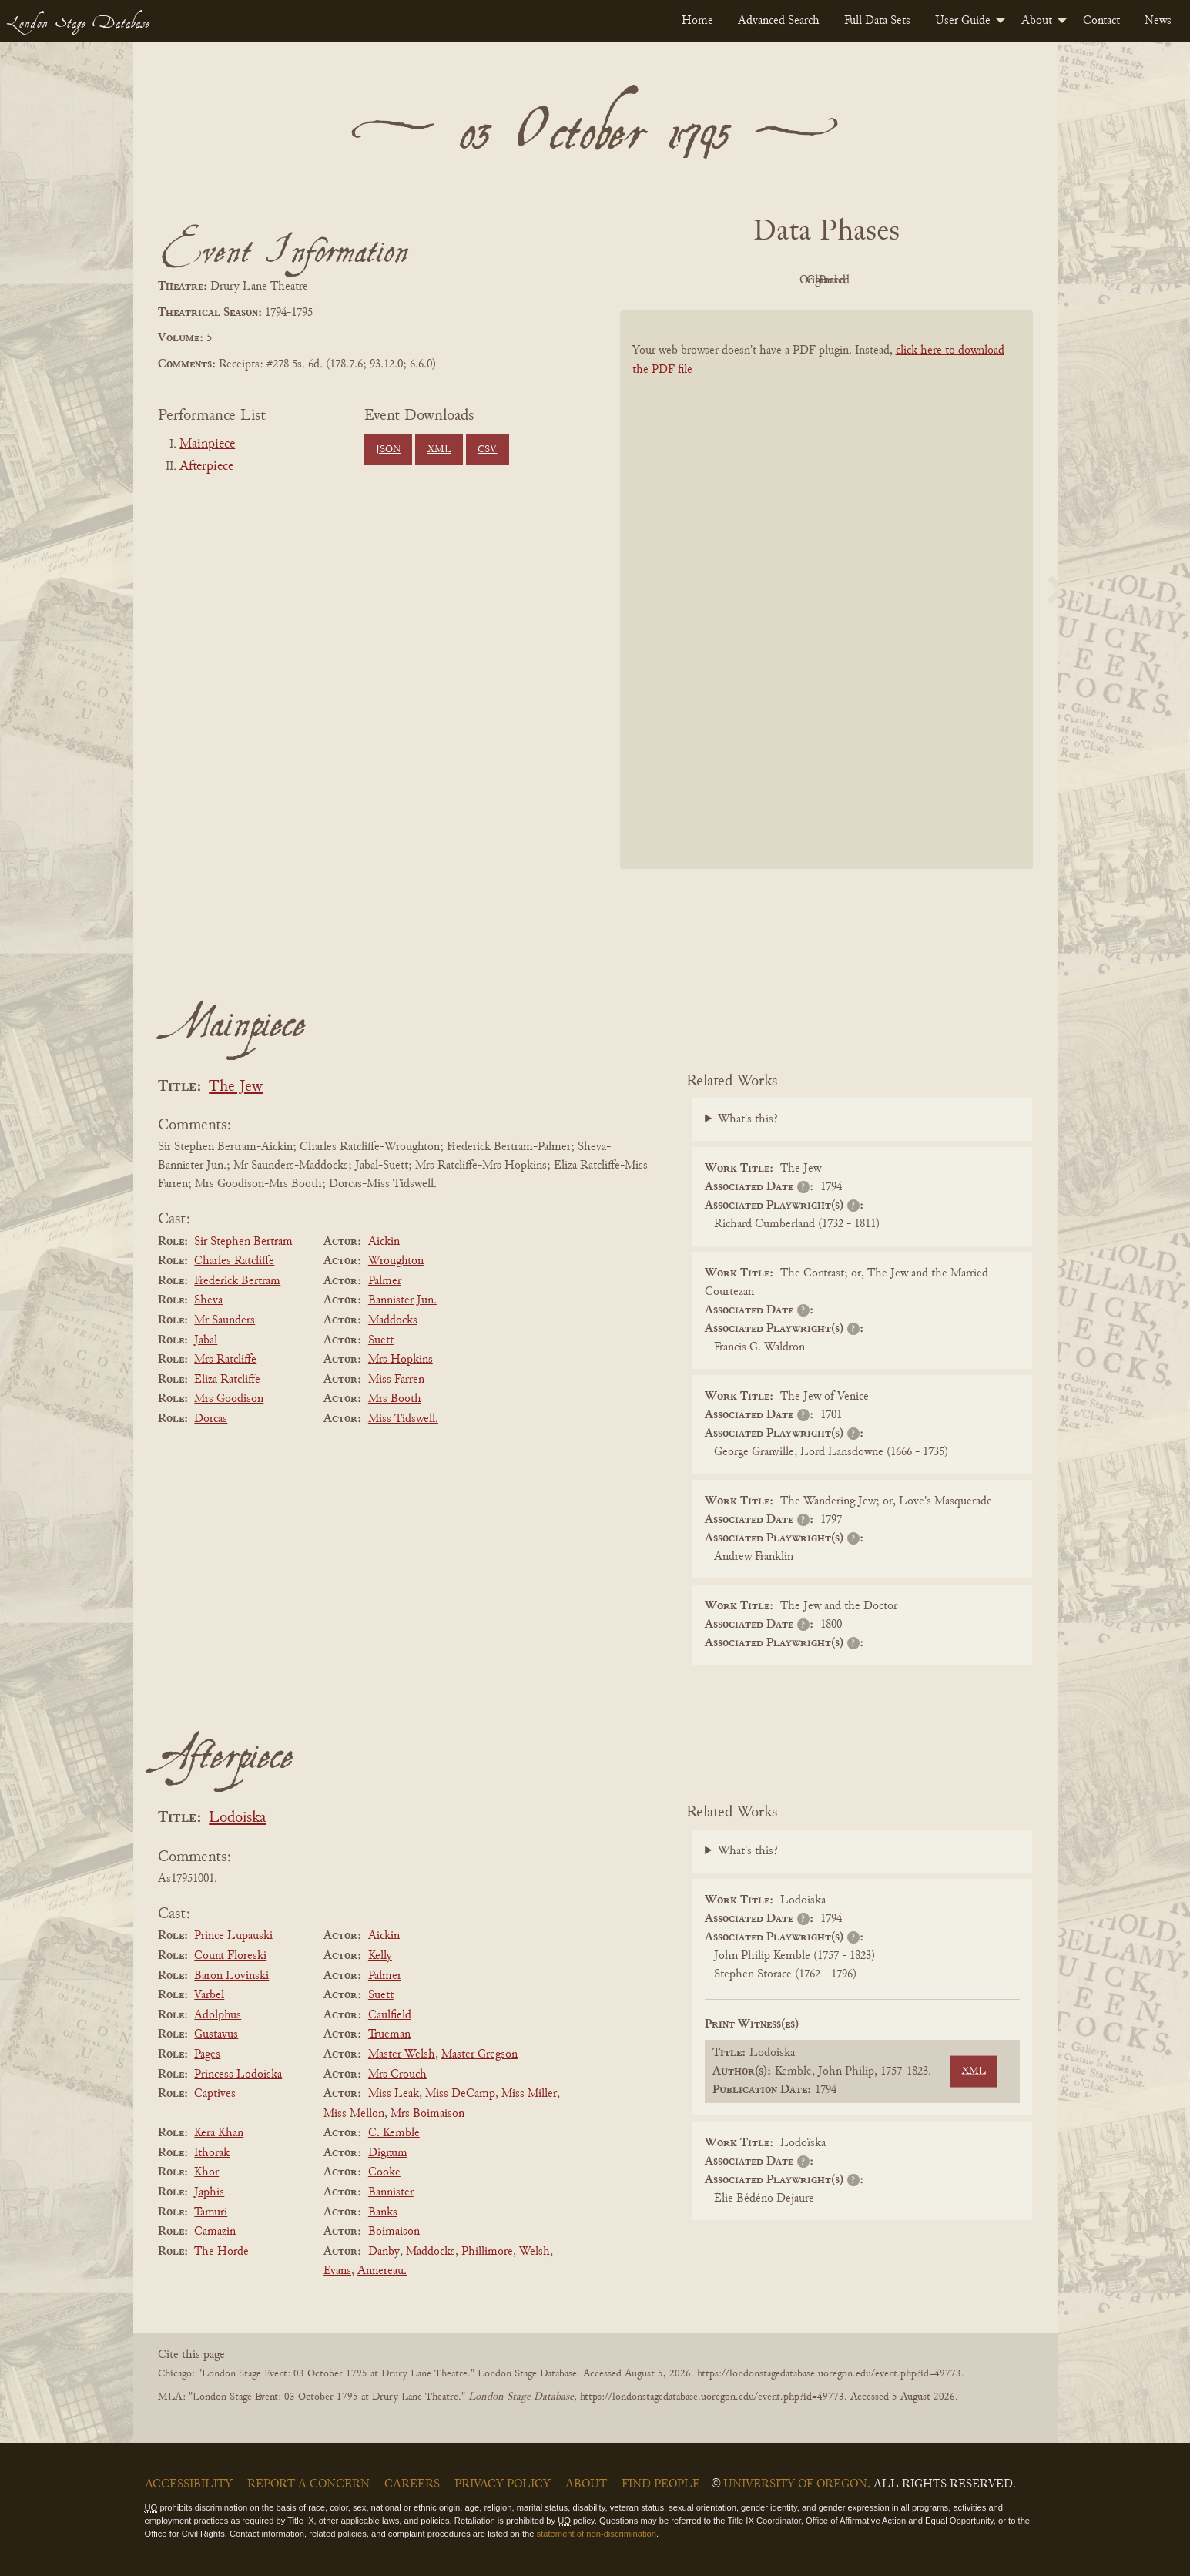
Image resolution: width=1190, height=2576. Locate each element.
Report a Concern (308, 2484)
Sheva (208, 1300)
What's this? (748, 1119)
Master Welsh (401, 2054)
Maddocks (392, 1320)
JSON (388, 449)
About (1036, 21)
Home (697, 21)
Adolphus (217, 2015)
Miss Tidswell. (403, 1419)
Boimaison (394, 2231)
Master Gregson (479, 2054)
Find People (661, 2484)
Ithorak (212, 2153)
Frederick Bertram (237, 1281)
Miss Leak (393, 2094)
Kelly (380, 1956)
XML (439, 449)
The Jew (236, 1087)
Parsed (949, 280)
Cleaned (864, 280)
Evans (337, 2271)
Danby (384, 2252)
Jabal (205, 1340)
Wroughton (396, 1261)
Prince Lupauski (233, 1936)
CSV (487, 449)
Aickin (384, 1242)
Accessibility (189, 2484)
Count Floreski (230, 1956)
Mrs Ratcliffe (225, 1359)
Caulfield (389, 2015)
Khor (206, 2172)
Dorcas (210, 1419)
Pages (207, 2054)
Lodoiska (237, 1818)
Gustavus (216, 2034)
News (1158, 21)
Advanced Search (779, 21)
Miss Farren (396, 1380)
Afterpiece (206, 467)
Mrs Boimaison (427, 2114)
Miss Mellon (353, 2114)
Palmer (384, 1281)
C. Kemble (394, 2133)
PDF (695, 280)
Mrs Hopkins (400, 1359)
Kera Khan (218, 2133)
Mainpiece (207, 444)
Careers (412, 2484)
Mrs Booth (394, 1399)
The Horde (221, 2252)
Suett (381, 1340)
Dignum (387, 2153)
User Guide (963, 21)
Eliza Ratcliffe (227, 1380)
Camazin (215, 2231)
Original (780, 280)
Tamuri (210, 2212)
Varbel (209, 1995)
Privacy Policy (502, 2484)
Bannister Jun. (402, 1300)
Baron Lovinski (231, 1976)
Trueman (389, 2034)
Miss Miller (529, 2094)
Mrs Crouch (397, 2074)
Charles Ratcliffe (234, 1261)
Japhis (209, 2192)
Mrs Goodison (228, 1399)
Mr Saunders (224, 1320)
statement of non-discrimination (596, 2533)
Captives (215, 2094)
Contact (1101, 21)
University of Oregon (795, 2484)
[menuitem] (697, 20)
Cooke (384, 2172)
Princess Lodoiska (238, 2074)
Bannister (391, 2192)
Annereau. (382, 2271)
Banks (382, 2212)
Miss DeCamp (460, 2094)
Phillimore (487, 2252)
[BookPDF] (826, 610)
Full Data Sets (877, 21)
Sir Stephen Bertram (243, 1242)
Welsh (534, 2252)
